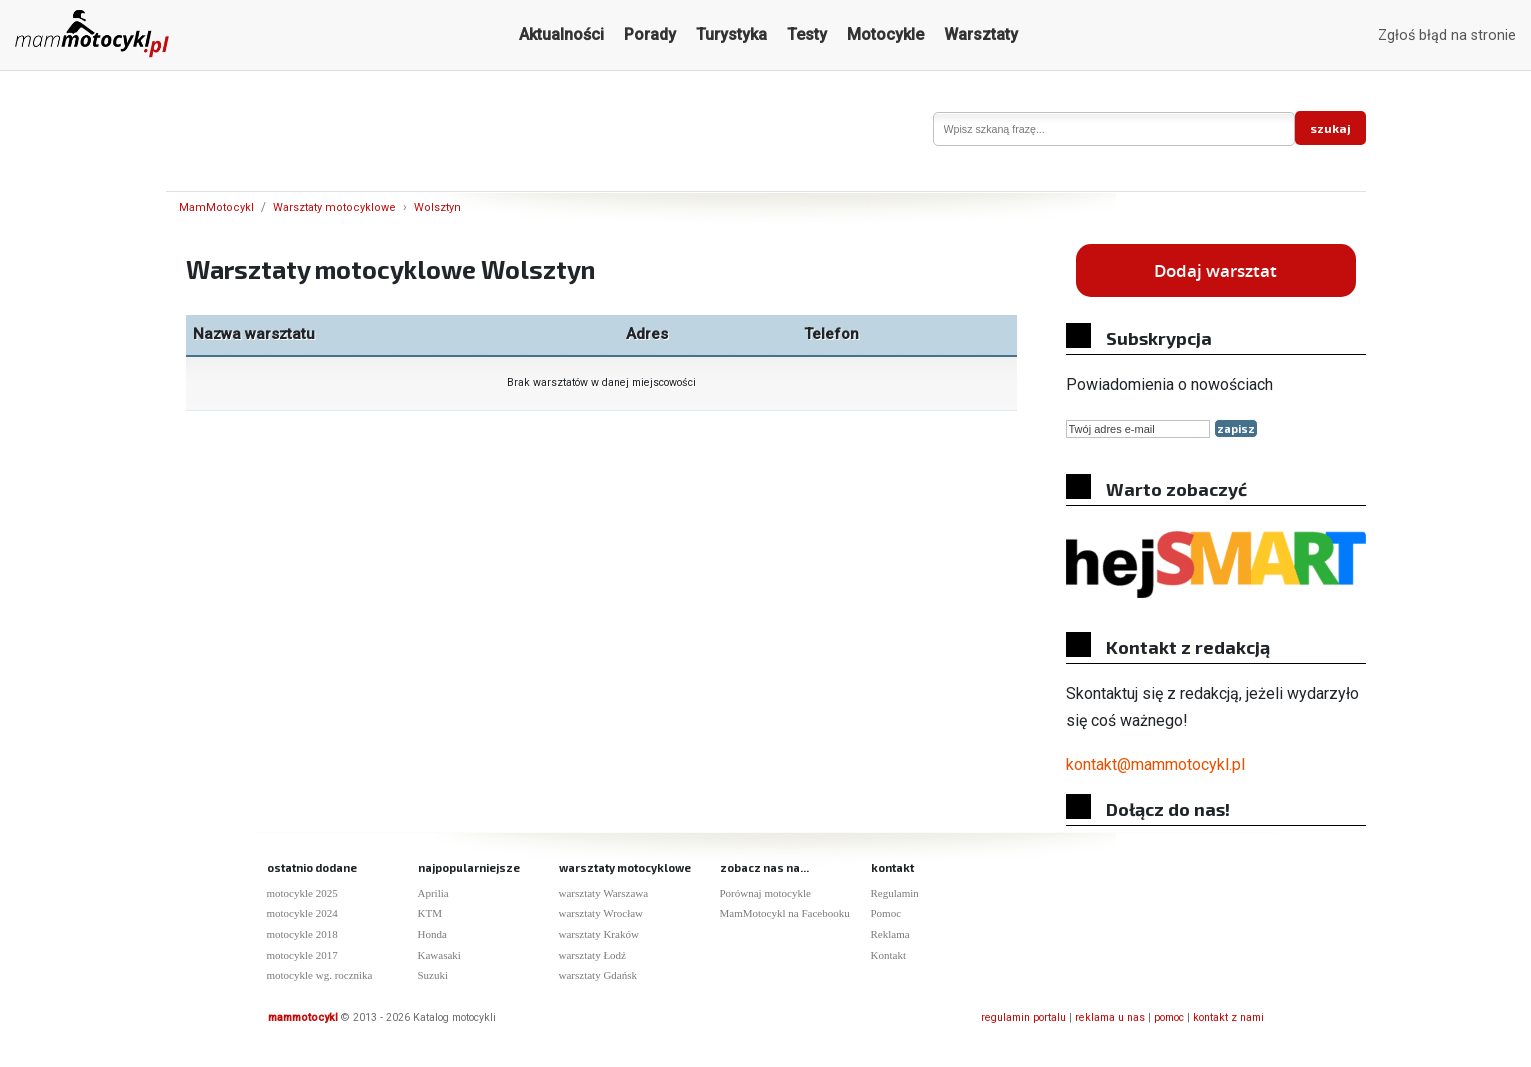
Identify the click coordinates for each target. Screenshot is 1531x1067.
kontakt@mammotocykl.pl (1155, 764)
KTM (430, 913)
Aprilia (433, 893)
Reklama (890, 934)
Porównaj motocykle (765, 893)
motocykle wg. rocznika (320, 975)
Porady (650, 34)
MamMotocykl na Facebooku (785, 913)
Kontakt (888, 955)
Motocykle (885, 34)
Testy (807, 34)
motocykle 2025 (302, 893)
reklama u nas (1110, 1017)
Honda (432, 934)
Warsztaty (981, 34)
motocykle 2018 (302, 934)
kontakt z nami (1228, 1017)
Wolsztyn (437, 207)
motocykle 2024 (302, 913)
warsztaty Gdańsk (598, 975)
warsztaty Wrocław (601, 913)
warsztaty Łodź (593, 955)
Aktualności (561, 34)
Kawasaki (439, 955)
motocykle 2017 (302, 955)
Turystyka (731, 34)
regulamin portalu (1023, 1017)
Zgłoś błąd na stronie (1447, 35)
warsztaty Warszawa (604, 893)
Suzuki (433, 975)
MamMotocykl (216, 207)
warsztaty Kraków (599, 934)
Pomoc (886, 913)
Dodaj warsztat (1215, 270)
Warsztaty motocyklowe (334, 207)
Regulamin (895, 893)
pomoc (1169, 1017)
